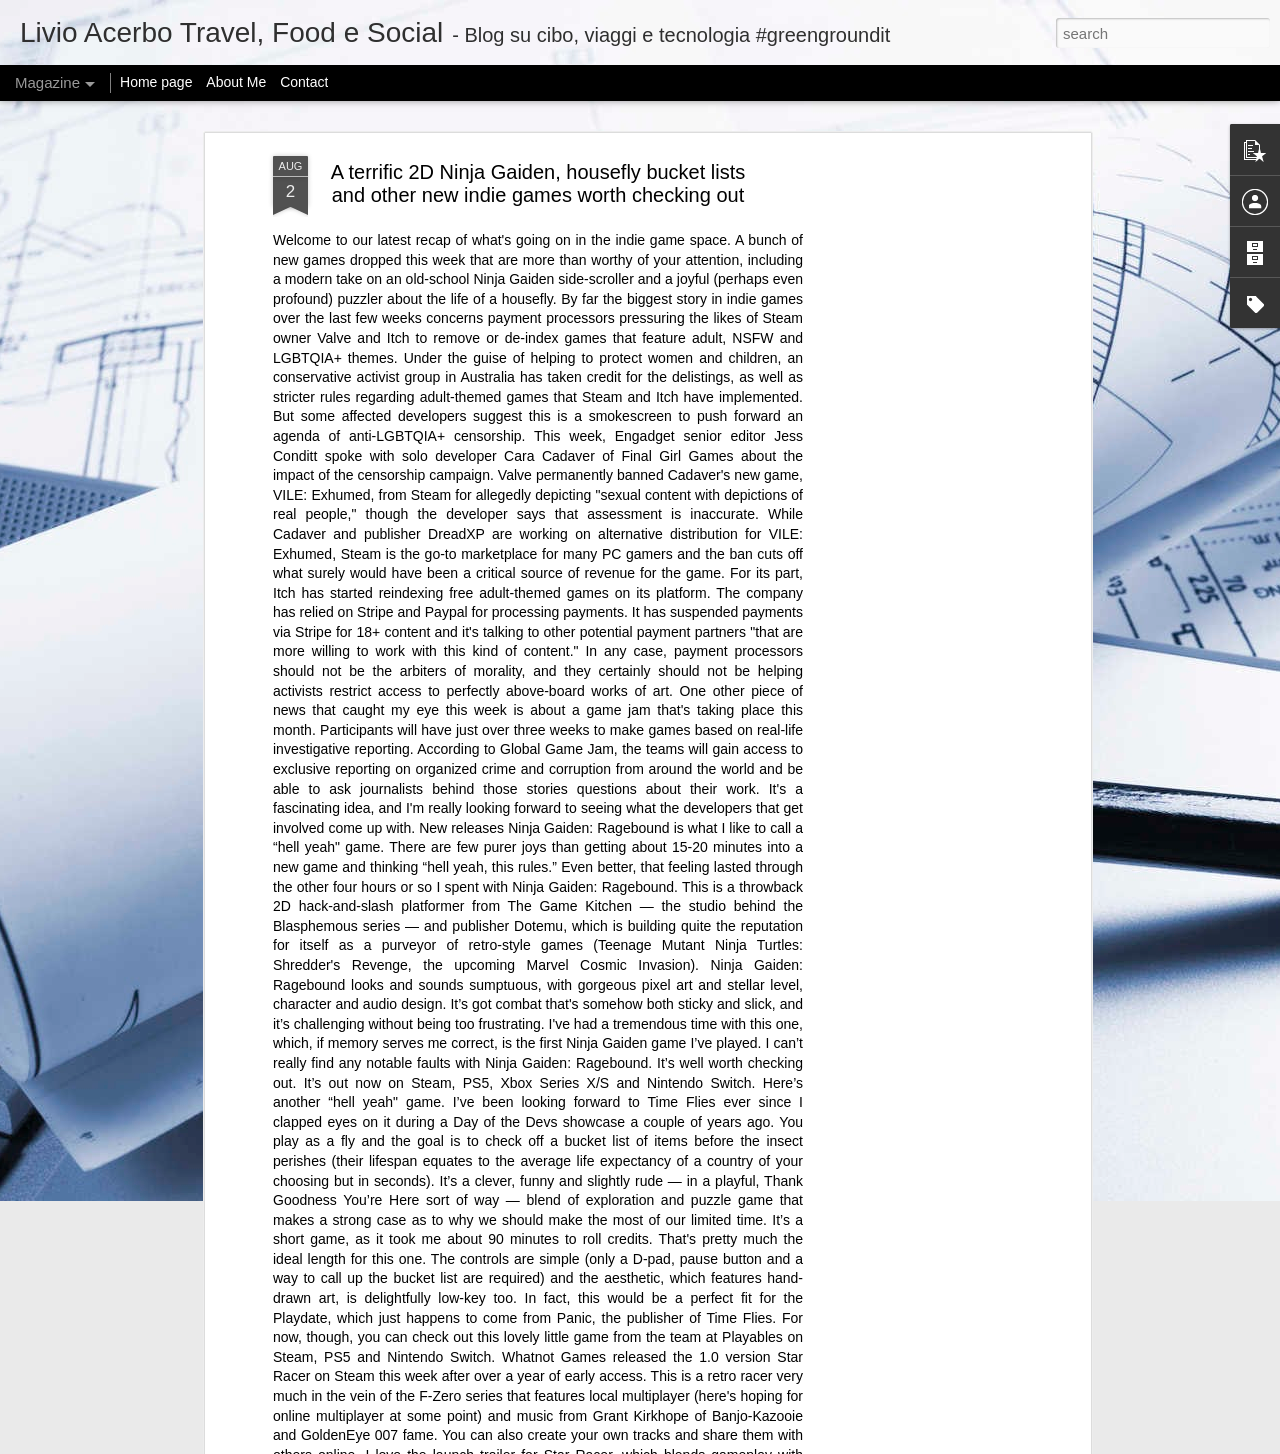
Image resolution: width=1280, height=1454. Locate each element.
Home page (156, 82)
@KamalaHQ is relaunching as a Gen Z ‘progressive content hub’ (446, 1183)
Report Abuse (840, 1443)
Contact (304, 82)
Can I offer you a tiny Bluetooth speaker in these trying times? (432, 1307)
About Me (236, 82)
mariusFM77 (665, 1443)
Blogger (781, 1443)
